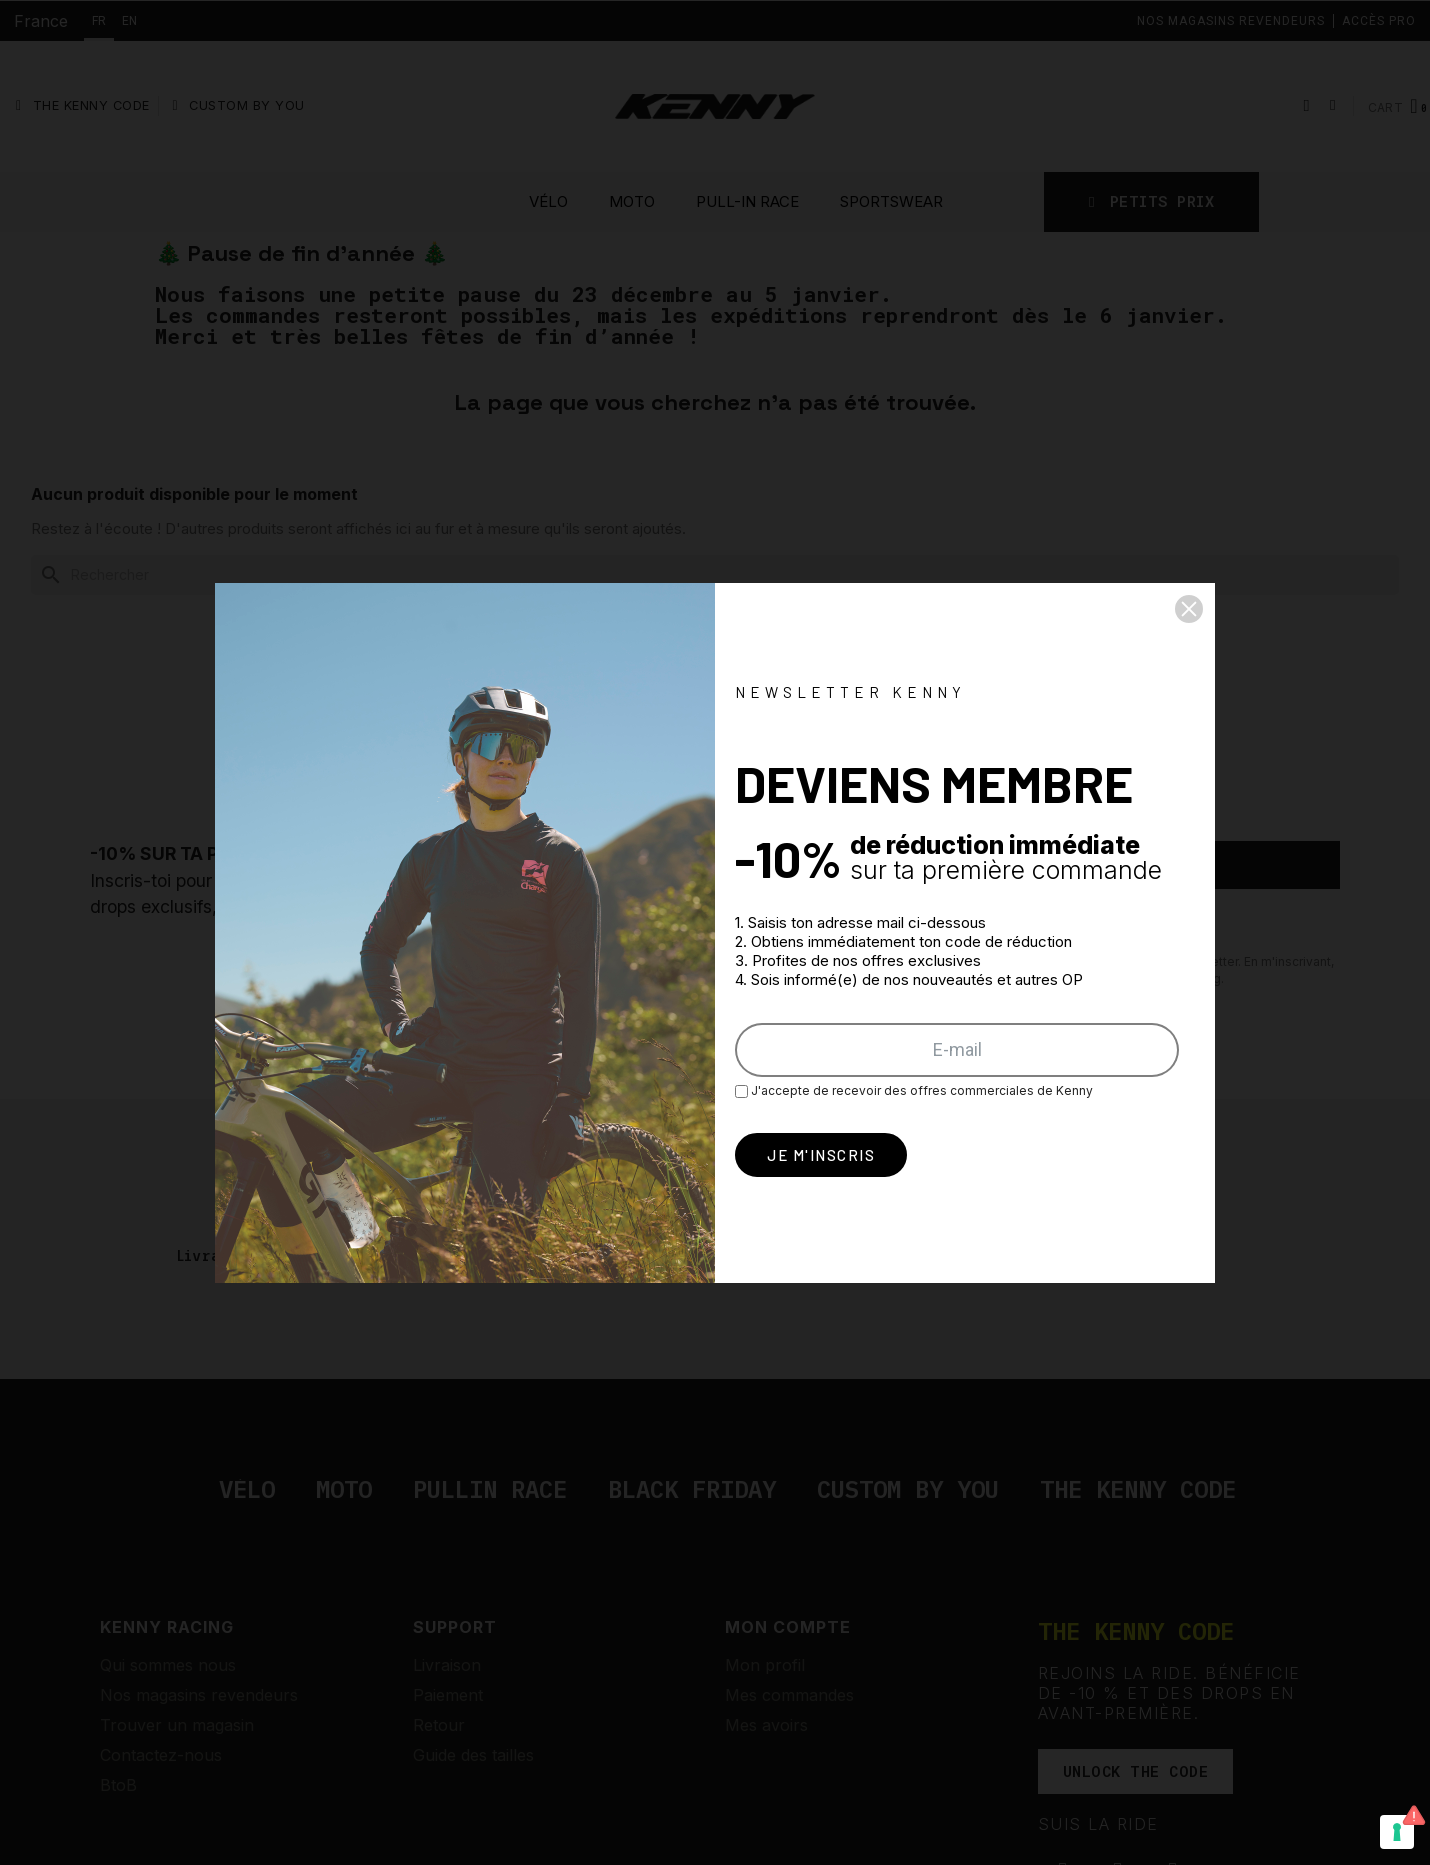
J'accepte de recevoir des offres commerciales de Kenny (914, 1090)
